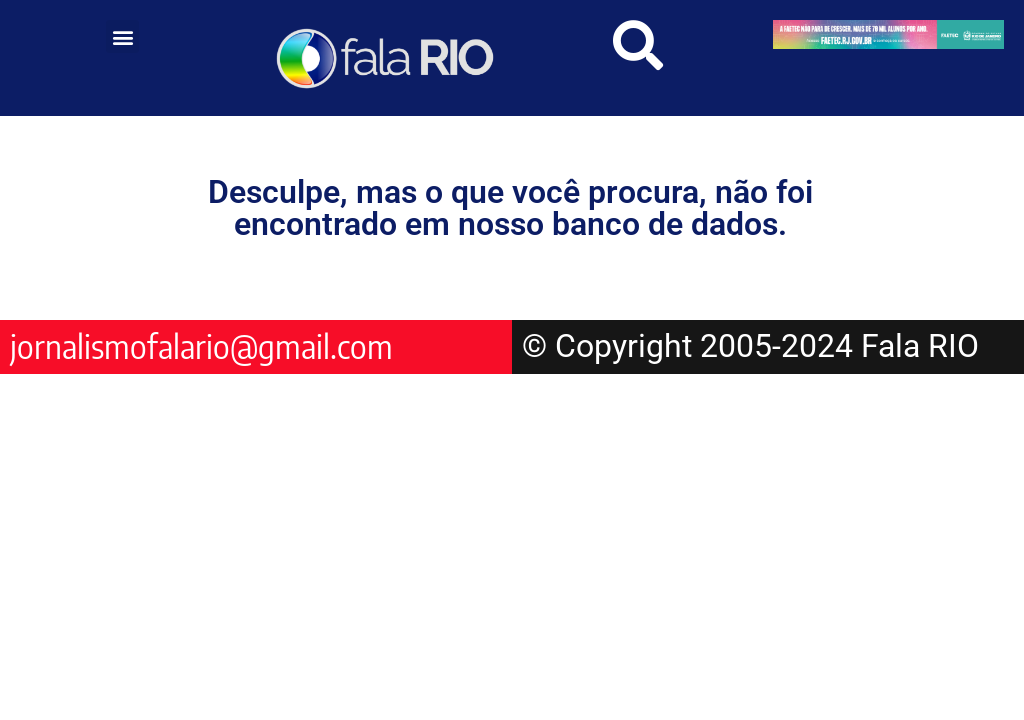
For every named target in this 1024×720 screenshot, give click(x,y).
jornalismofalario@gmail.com (201, 346)
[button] (122, 36)
